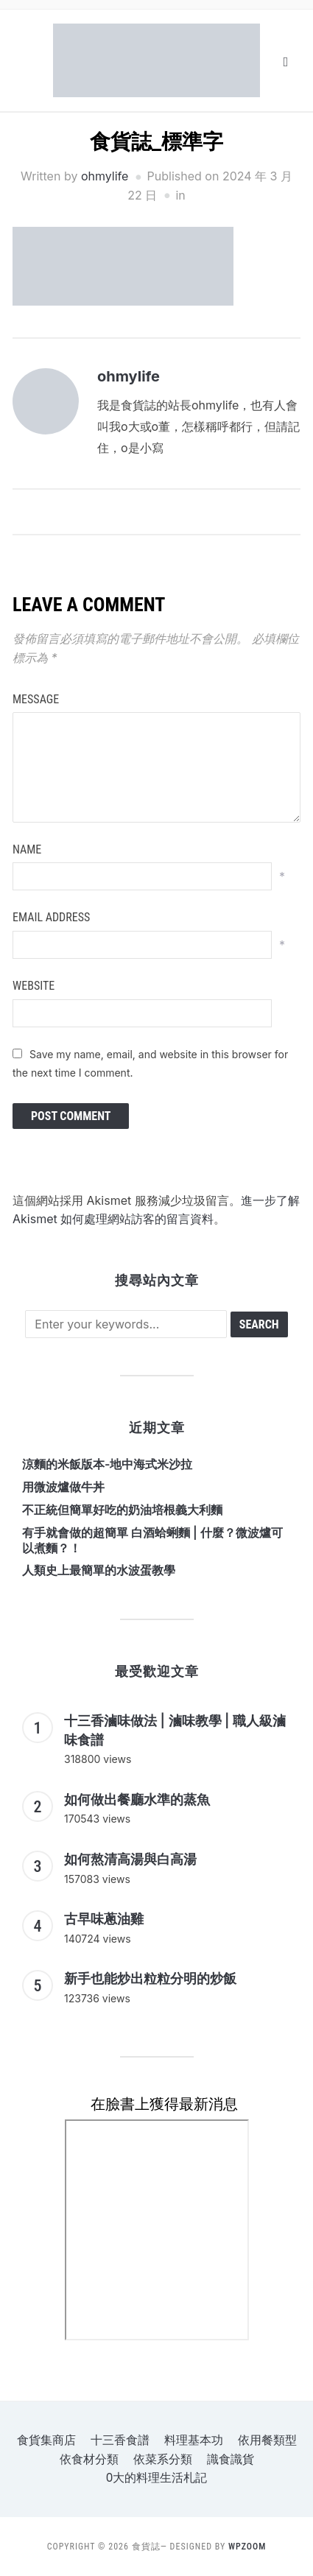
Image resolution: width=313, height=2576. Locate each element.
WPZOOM (247, 2546)
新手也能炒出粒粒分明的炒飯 (150, 1978)
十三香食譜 (120, 2440)
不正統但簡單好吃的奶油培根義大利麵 (122, 1509)
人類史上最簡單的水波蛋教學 (98, 1570)
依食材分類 (89, 2459)
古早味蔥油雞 (104, 1918)
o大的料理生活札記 (157, 2478)
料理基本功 (193, 2440)
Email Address (51, 917)
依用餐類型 (267, 2440)
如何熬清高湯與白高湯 (130, 1859)
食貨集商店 (46, 2440)
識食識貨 (230, 2459)
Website (33, 986)
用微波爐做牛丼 (63, 1486)
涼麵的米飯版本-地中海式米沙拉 (107, 1464)
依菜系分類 (162, 2459)
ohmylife (104, 176)
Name (27, 849)
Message (36, 699)
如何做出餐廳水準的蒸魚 (137, 1799)
